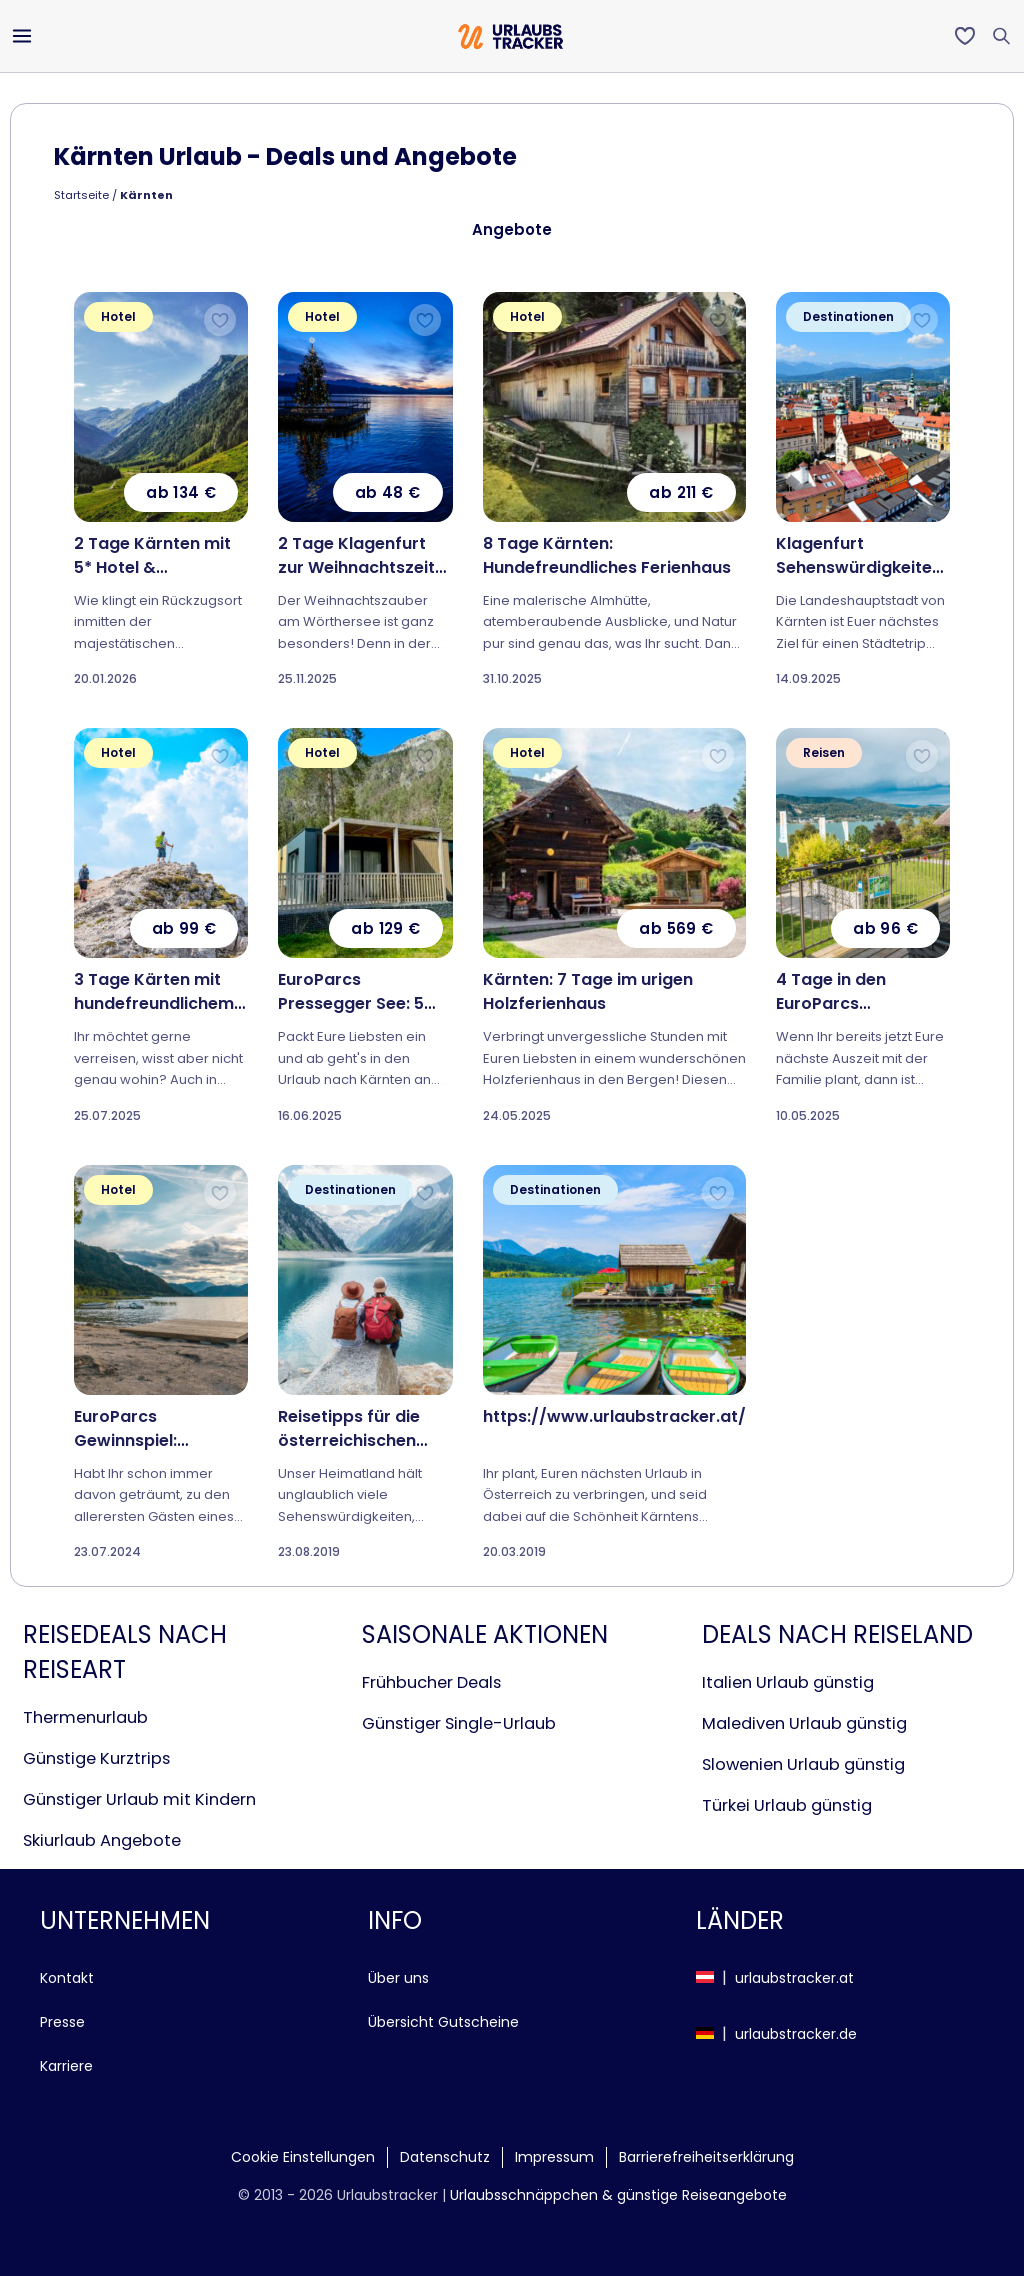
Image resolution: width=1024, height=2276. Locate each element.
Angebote (512, 229)
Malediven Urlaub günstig (804, 1723)
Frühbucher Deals (431, 1682)
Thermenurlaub (85, 1717)
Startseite (81, 195)
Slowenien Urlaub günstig (803, 1764)
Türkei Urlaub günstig (787, 1805)
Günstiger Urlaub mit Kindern (139, 1799)
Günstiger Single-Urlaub (459, 1723)
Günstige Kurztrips (96, 1758)
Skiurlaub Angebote (102, 1840)
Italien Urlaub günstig (788, 1682)
